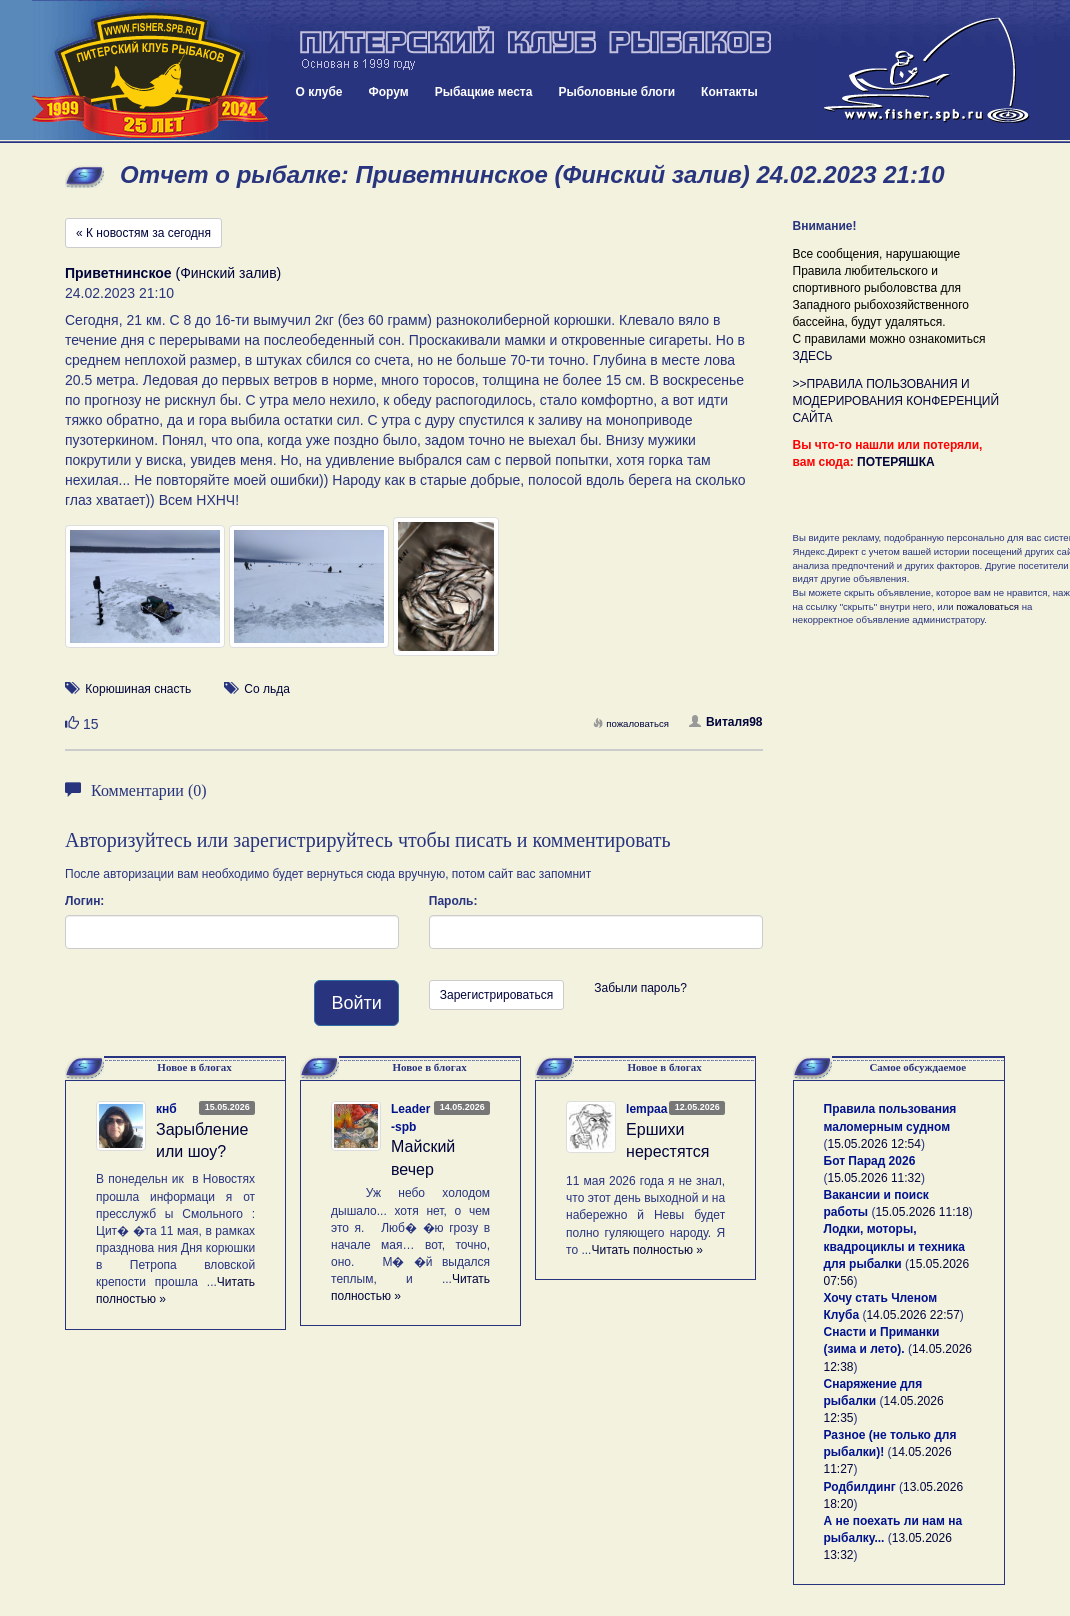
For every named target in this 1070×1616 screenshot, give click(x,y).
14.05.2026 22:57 (912, 1315)
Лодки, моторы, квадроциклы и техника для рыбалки (894, 1246)
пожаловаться (631, 723)
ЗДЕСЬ (813, 356)
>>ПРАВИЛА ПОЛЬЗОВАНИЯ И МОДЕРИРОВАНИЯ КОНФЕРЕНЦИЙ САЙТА (896, 401)
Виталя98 (726, 722)
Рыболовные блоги (616, 92)
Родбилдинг (860, 1487)
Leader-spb (410, 1117)
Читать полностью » (647, 1250)
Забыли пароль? (640, 988)
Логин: (84, 901)
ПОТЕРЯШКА (896, 462)
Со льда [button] (267, 689)
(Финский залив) (173, 273)
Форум (389, 92)
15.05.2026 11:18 (921, 1212)
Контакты (729, 92)
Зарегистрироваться (496, 995)
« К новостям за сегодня (143, 233)
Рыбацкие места (484, 92)
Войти (356, 1003)
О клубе (319, 92)
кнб (166, 1109)
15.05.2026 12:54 (874, 1144)
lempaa (646, 1109)
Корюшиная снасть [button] (138, 689)
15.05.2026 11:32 (874, 1178)
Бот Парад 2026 (870, 1161)
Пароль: (453, 901)
